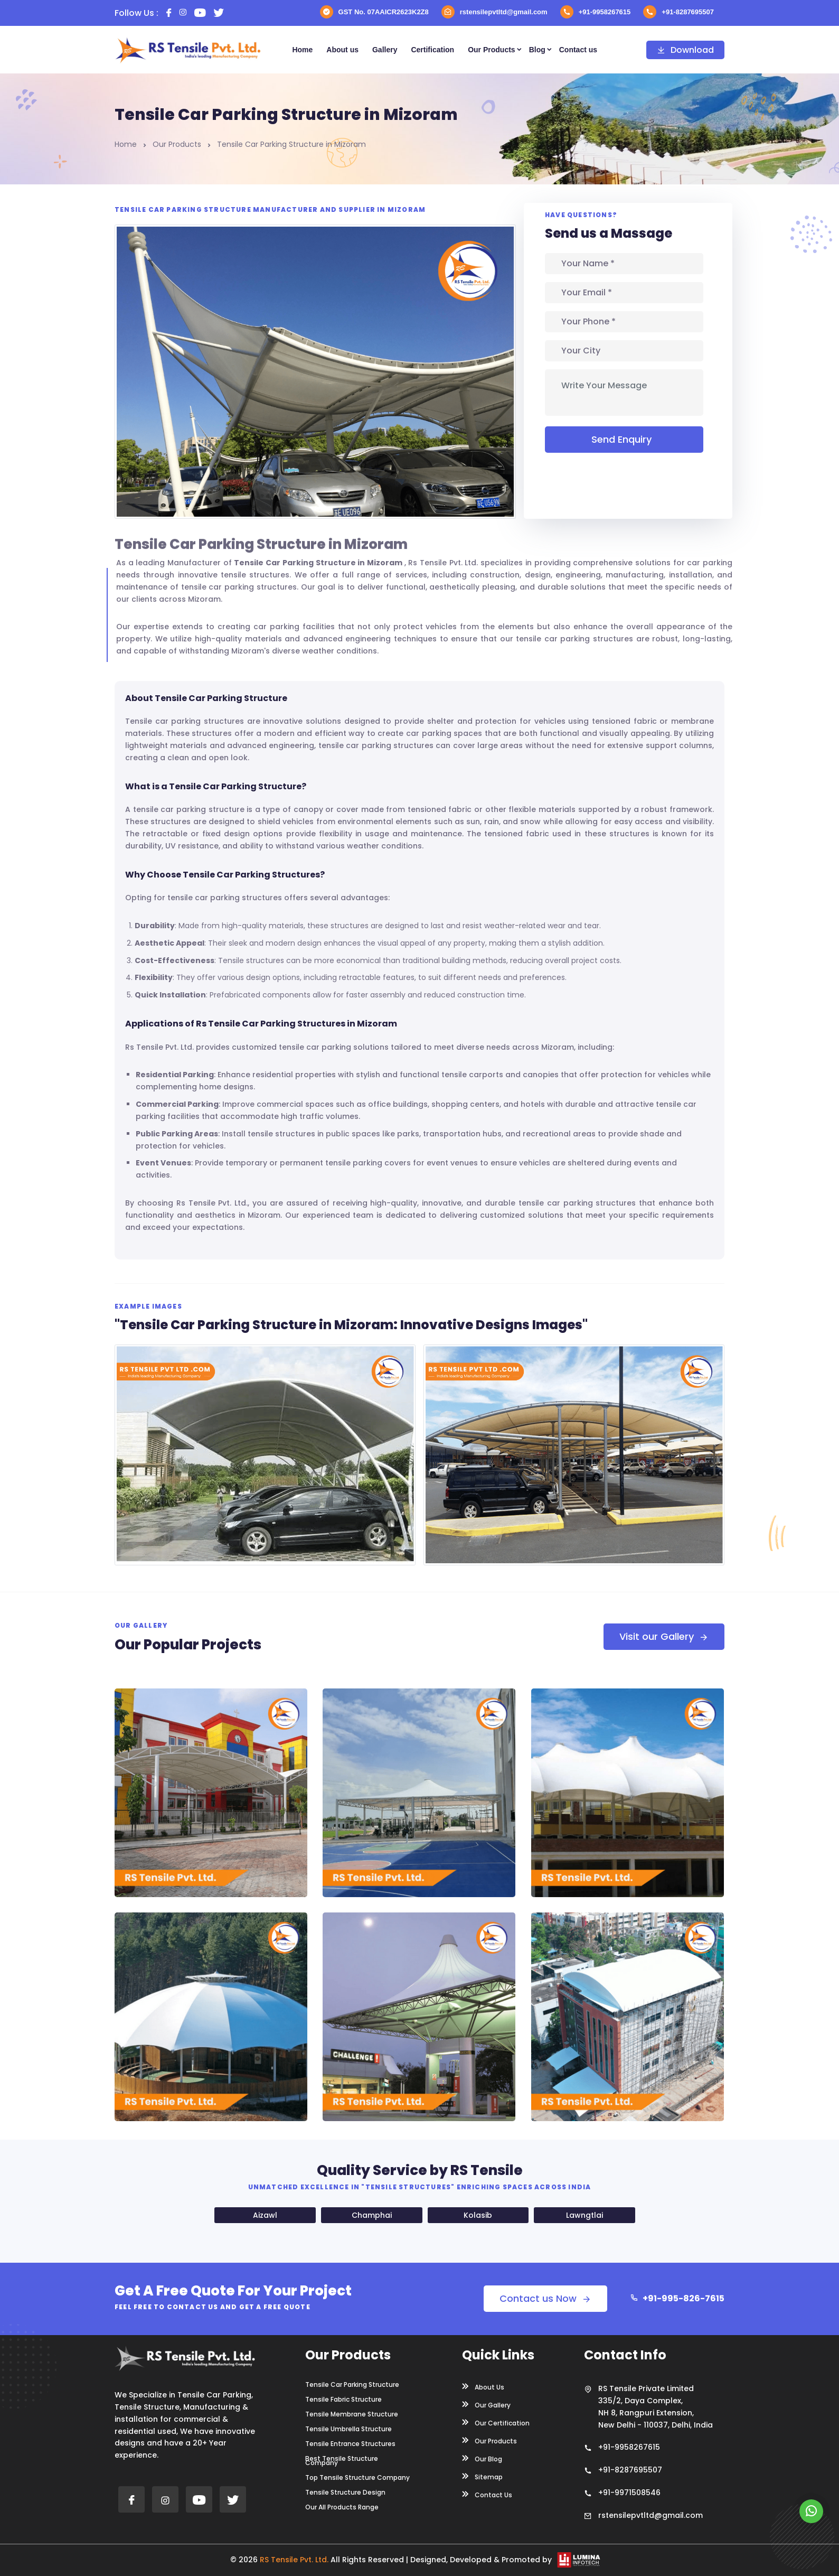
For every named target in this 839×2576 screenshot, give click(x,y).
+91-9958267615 (595, 11)
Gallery (384, 49)
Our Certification (496, 2422)
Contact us (578, 49)
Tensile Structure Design (345, 2492)
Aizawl (265, 2215)
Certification (432, 49)
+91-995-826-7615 (677, 2298)
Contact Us (487, 2494)
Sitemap (482, 2476)
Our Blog (482, 2458)
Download (685, 50)
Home (302, 49)
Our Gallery (486, 2404)
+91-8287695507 (678, 11)
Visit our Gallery (664, 1636)
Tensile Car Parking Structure (352, 2385)
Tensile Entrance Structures (350, 2444)
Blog (537, 49)
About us (342, 49)
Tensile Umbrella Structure (348, 2429)
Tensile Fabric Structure (343, 2399)
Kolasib (478, 2215)
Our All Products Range (342, 2507)
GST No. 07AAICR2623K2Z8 (374, 11)
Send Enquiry (624, 439)
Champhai (372, 2215)
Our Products (491, 49)
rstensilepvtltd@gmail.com (494, 11)
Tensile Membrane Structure (351, 2414)
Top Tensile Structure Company (357, 2478)
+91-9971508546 (629, 2492)
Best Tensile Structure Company (341, 2461)
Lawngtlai (584, 2215)
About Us (483, 2386)
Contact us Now (545, 2298)
